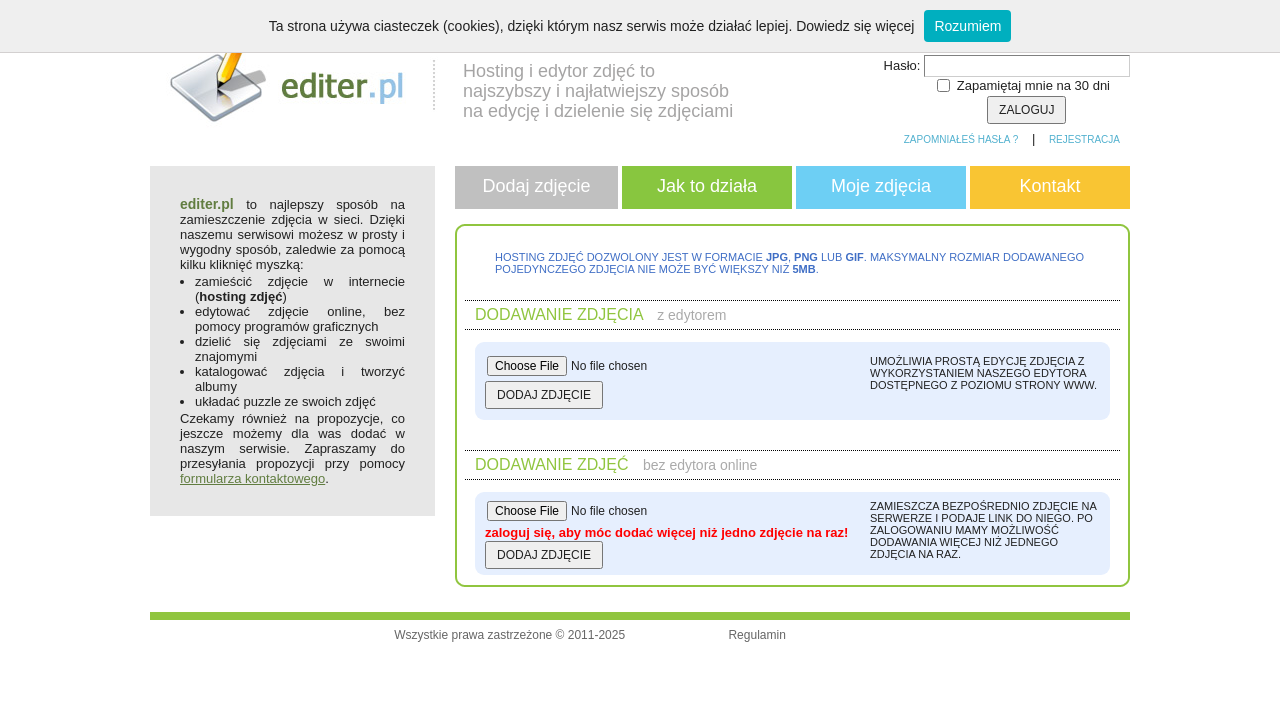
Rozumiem (967, 26)
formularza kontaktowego (252, 478)
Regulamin (756, 635)
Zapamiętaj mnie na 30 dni (1033, 85)
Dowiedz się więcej (855, 26)
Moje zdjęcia (881, 186)
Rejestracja (1084, 139)
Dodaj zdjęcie (536, 186)
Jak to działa (707, 186)
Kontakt (1049, 186)
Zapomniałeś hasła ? (961, 139)
